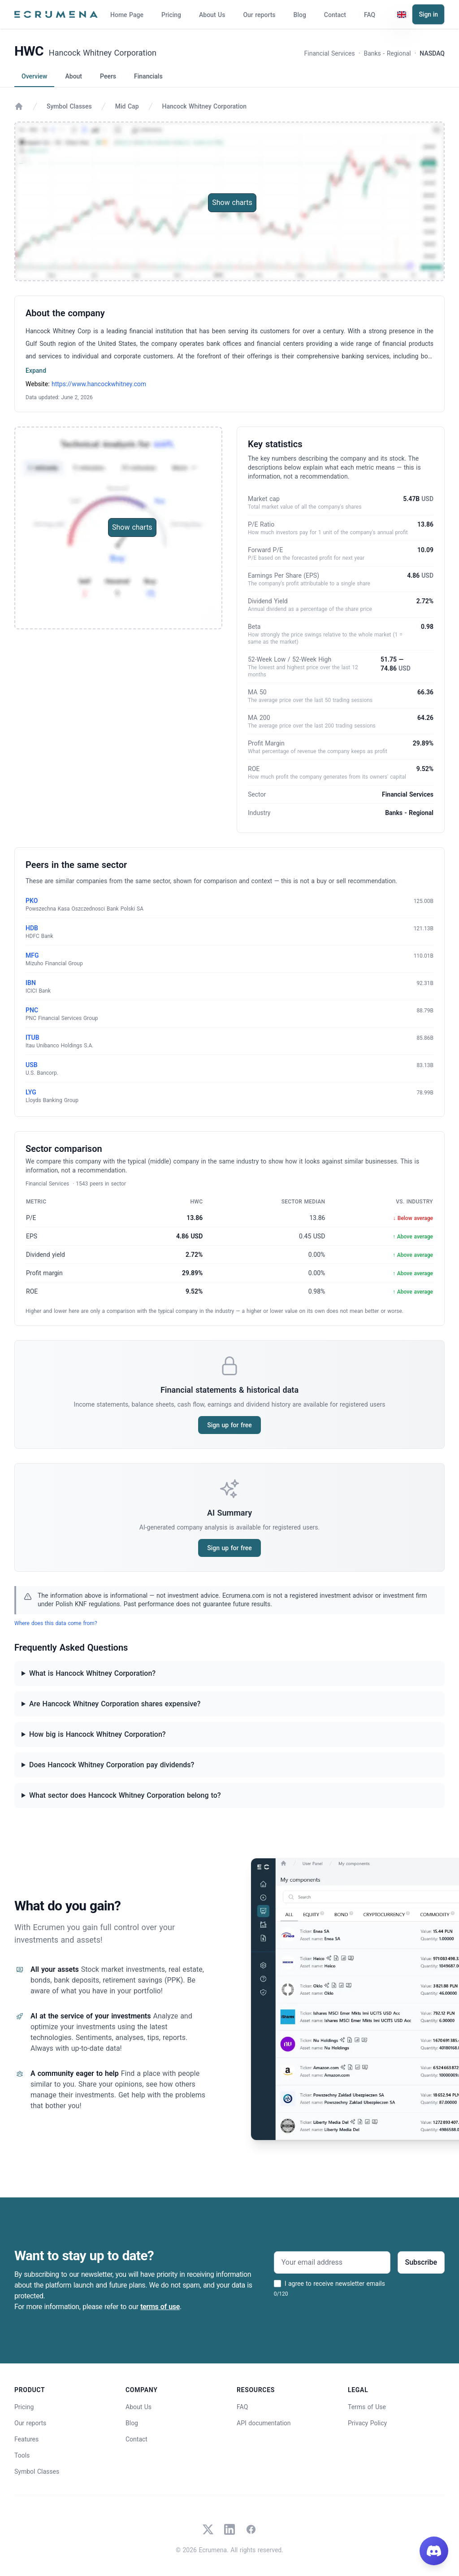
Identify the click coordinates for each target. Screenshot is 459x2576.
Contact (335, 14)
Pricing (171, 14)
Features (26, 2439)
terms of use (160, 2306)
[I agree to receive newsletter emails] (277, 2283)
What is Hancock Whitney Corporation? (92, 1673)
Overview (34, 76)
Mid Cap (127, 106)
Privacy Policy (367, 2423)
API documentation (264, 2423)
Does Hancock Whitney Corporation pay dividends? (111, 1765)
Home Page (126, 14)
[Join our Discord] (434, 2551)
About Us (212, 14)
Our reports (259, 14)
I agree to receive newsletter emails (335, 2283)
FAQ (369, 14)
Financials (148, 76)
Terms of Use (367, 2406)
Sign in (428, 14)
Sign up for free (229, 1425)
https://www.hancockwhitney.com (99, 384)
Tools (22, 2455)
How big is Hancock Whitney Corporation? (97, 1734)
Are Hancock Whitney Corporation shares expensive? (114, 1704)
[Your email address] (332, 2262)
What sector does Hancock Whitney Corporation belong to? (125, 1795)
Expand (36, 370)
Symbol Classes (69, 106)
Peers (108, 76)
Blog (300, 14)
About (73, 76)
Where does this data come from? (55, 1623)
